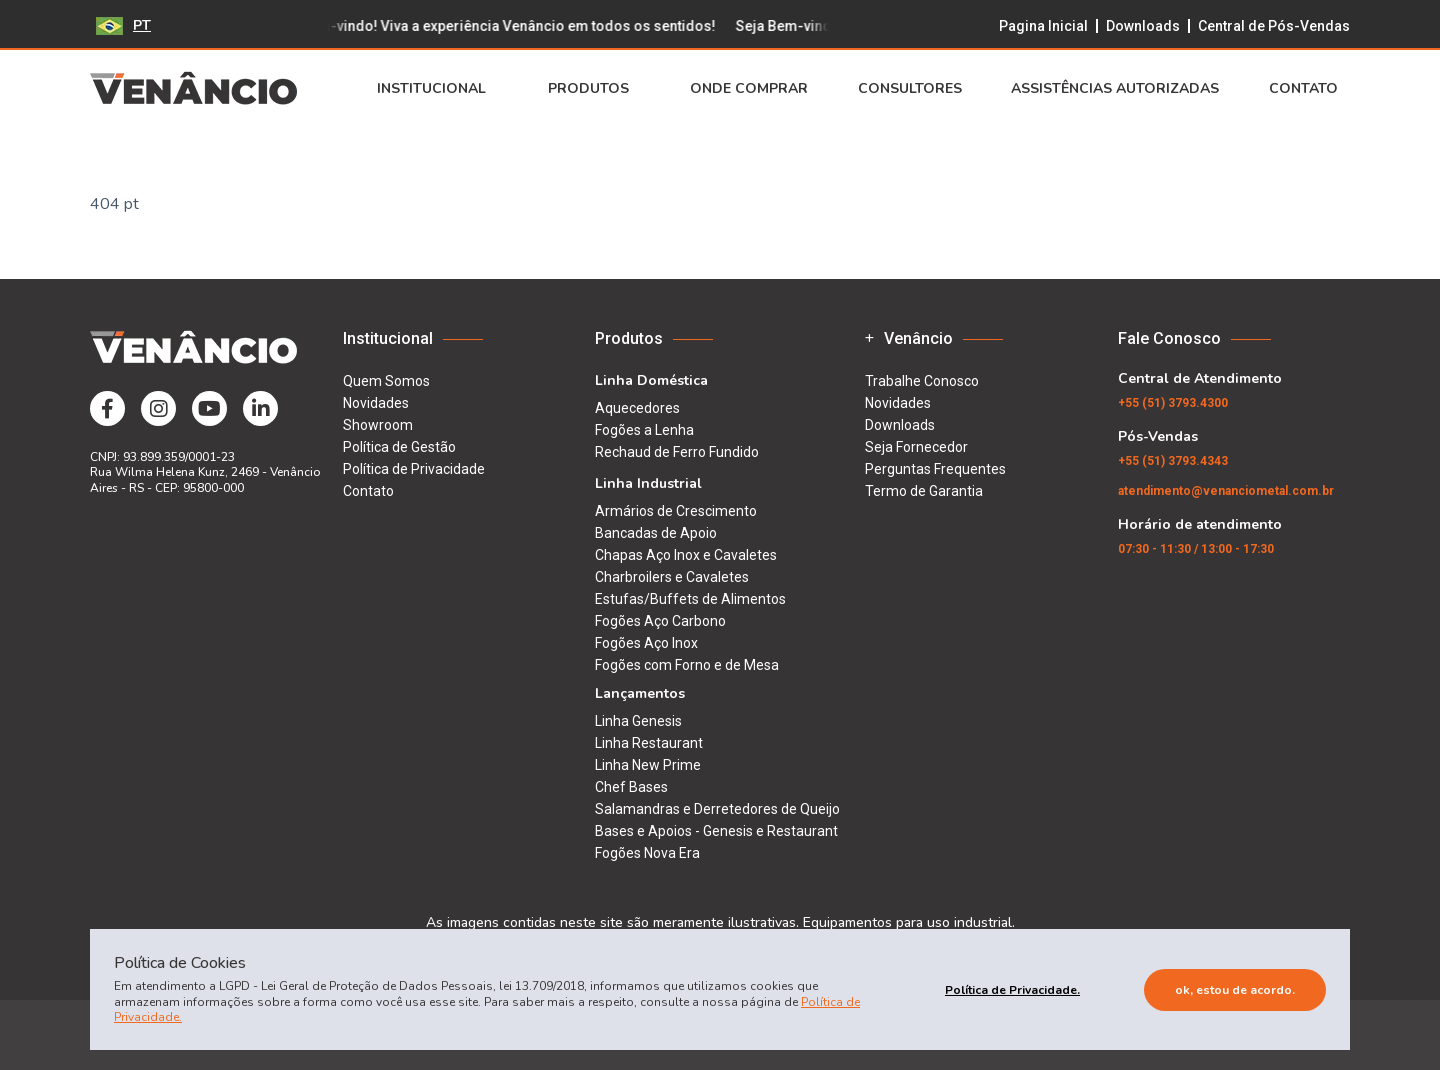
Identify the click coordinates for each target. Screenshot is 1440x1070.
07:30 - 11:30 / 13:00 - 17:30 (1196, 549)
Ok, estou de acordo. (1235, 990)
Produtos (594, 89)
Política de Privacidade (414, 469)
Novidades (376, 403)
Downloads (1143, 26)
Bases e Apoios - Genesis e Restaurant (716, 831)
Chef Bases (631, 787)
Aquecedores (637, 408)
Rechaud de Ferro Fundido (677, 452)
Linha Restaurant (649, 743)
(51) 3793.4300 (1173, 403)
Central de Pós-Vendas (1274, 26)
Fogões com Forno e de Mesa (687, 665)
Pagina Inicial (1043, 26)
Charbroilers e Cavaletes (672, 577)
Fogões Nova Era (647, 853)
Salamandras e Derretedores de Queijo (717, 809)
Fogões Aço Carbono (660, 621)
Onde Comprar (749, 89)
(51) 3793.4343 (1173, 461)
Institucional (437, 89)
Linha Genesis (638, 721)
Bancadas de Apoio (656, 533)
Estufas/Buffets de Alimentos (690, 599)
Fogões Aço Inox (646, 643)
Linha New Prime (648, 765)
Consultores (910, 89)
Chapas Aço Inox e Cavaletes (686, 555)
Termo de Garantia (924, 491)
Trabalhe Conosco (922, 381)
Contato (1309, 89)
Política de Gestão (399, 447)
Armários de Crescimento (676, 511)
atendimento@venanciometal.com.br (1226, 491)
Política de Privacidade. (1012, 990)
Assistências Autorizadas (1115, 89)
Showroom (378, 425)
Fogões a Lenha (644, 430)
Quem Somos (386, 381)
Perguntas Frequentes (935, 469)
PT (123, 25)
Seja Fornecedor (916, 447)
